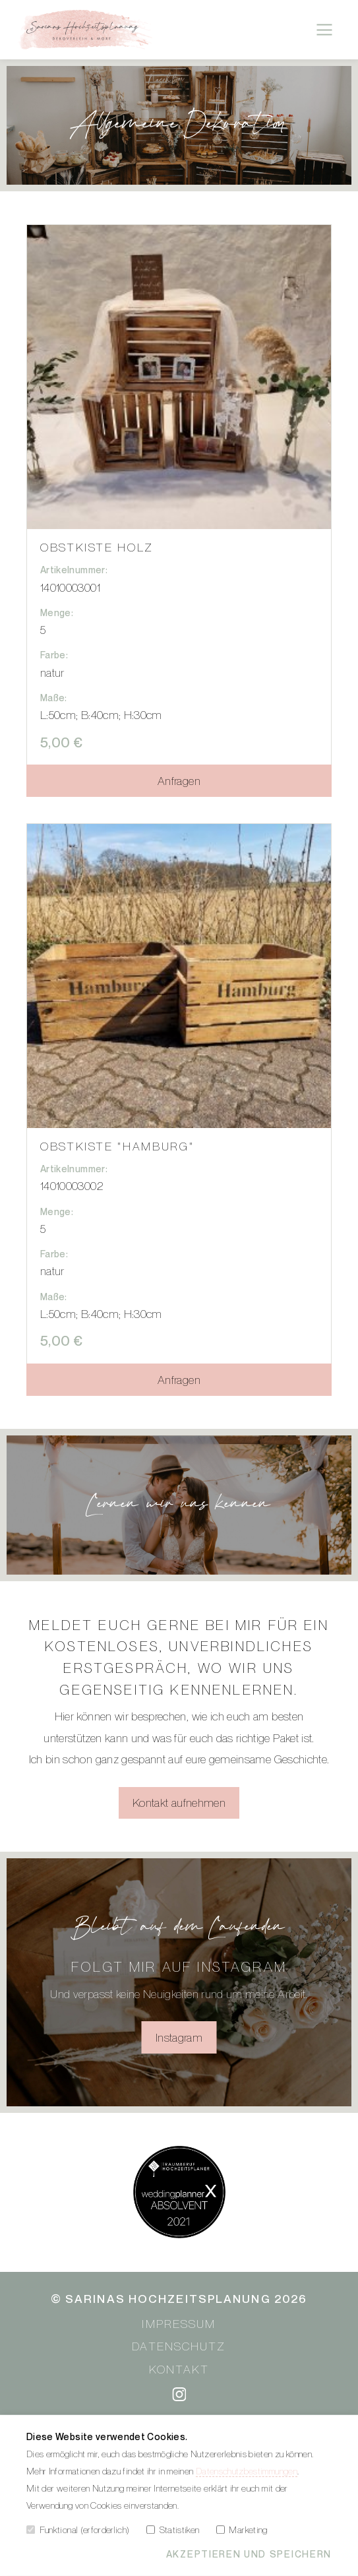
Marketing (242, 2529)
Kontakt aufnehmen (179, 1802)
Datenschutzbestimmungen (246, 2470)
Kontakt (179, 2369)
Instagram (179, 2037)
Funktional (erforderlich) (78, 2529)
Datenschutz (178, 2346)
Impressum (179, 2324)
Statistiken (173, 2529)
